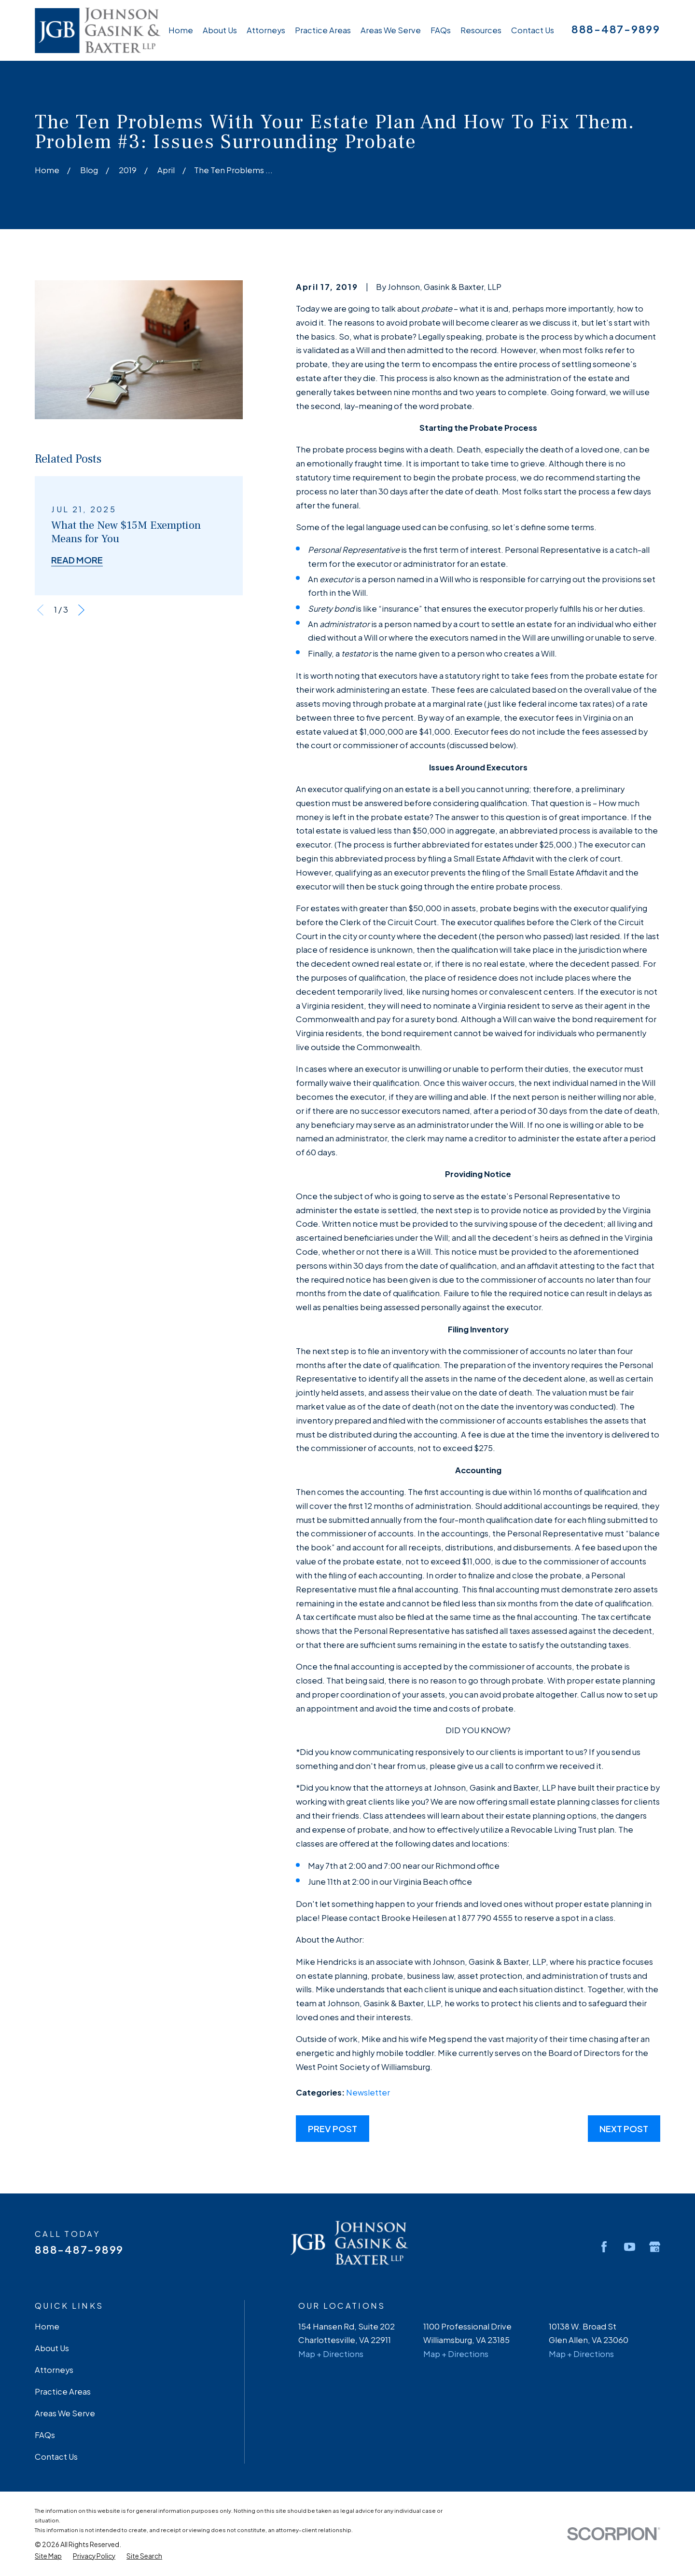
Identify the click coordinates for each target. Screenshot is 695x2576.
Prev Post (332, 2128)
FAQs (45, 2435)
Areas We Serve (65, 2413)
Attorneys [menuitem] (266, 30)
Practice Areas (63, 2391)
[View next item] (81, 610)
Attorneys (54, 2370)
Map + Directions (330, 2354)
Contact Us (56, 2457)
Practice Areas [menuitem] (323, 30)
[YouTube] (629, 2246)
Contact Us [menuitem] (532, 30)
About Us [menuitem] (220, 30)
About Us (52, 2348)
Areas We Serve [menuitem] (391, 30)
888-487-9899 (615, 29)
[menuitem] (48, 2556)
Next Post (623, 2128)
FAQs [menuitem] (441, 30)
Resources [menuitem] (480, 30)
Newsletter (368, 2092)
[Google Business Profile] (654, 2246)
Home (47, 2326)
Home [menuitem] (180, 30)
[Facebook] (604, 2246)
